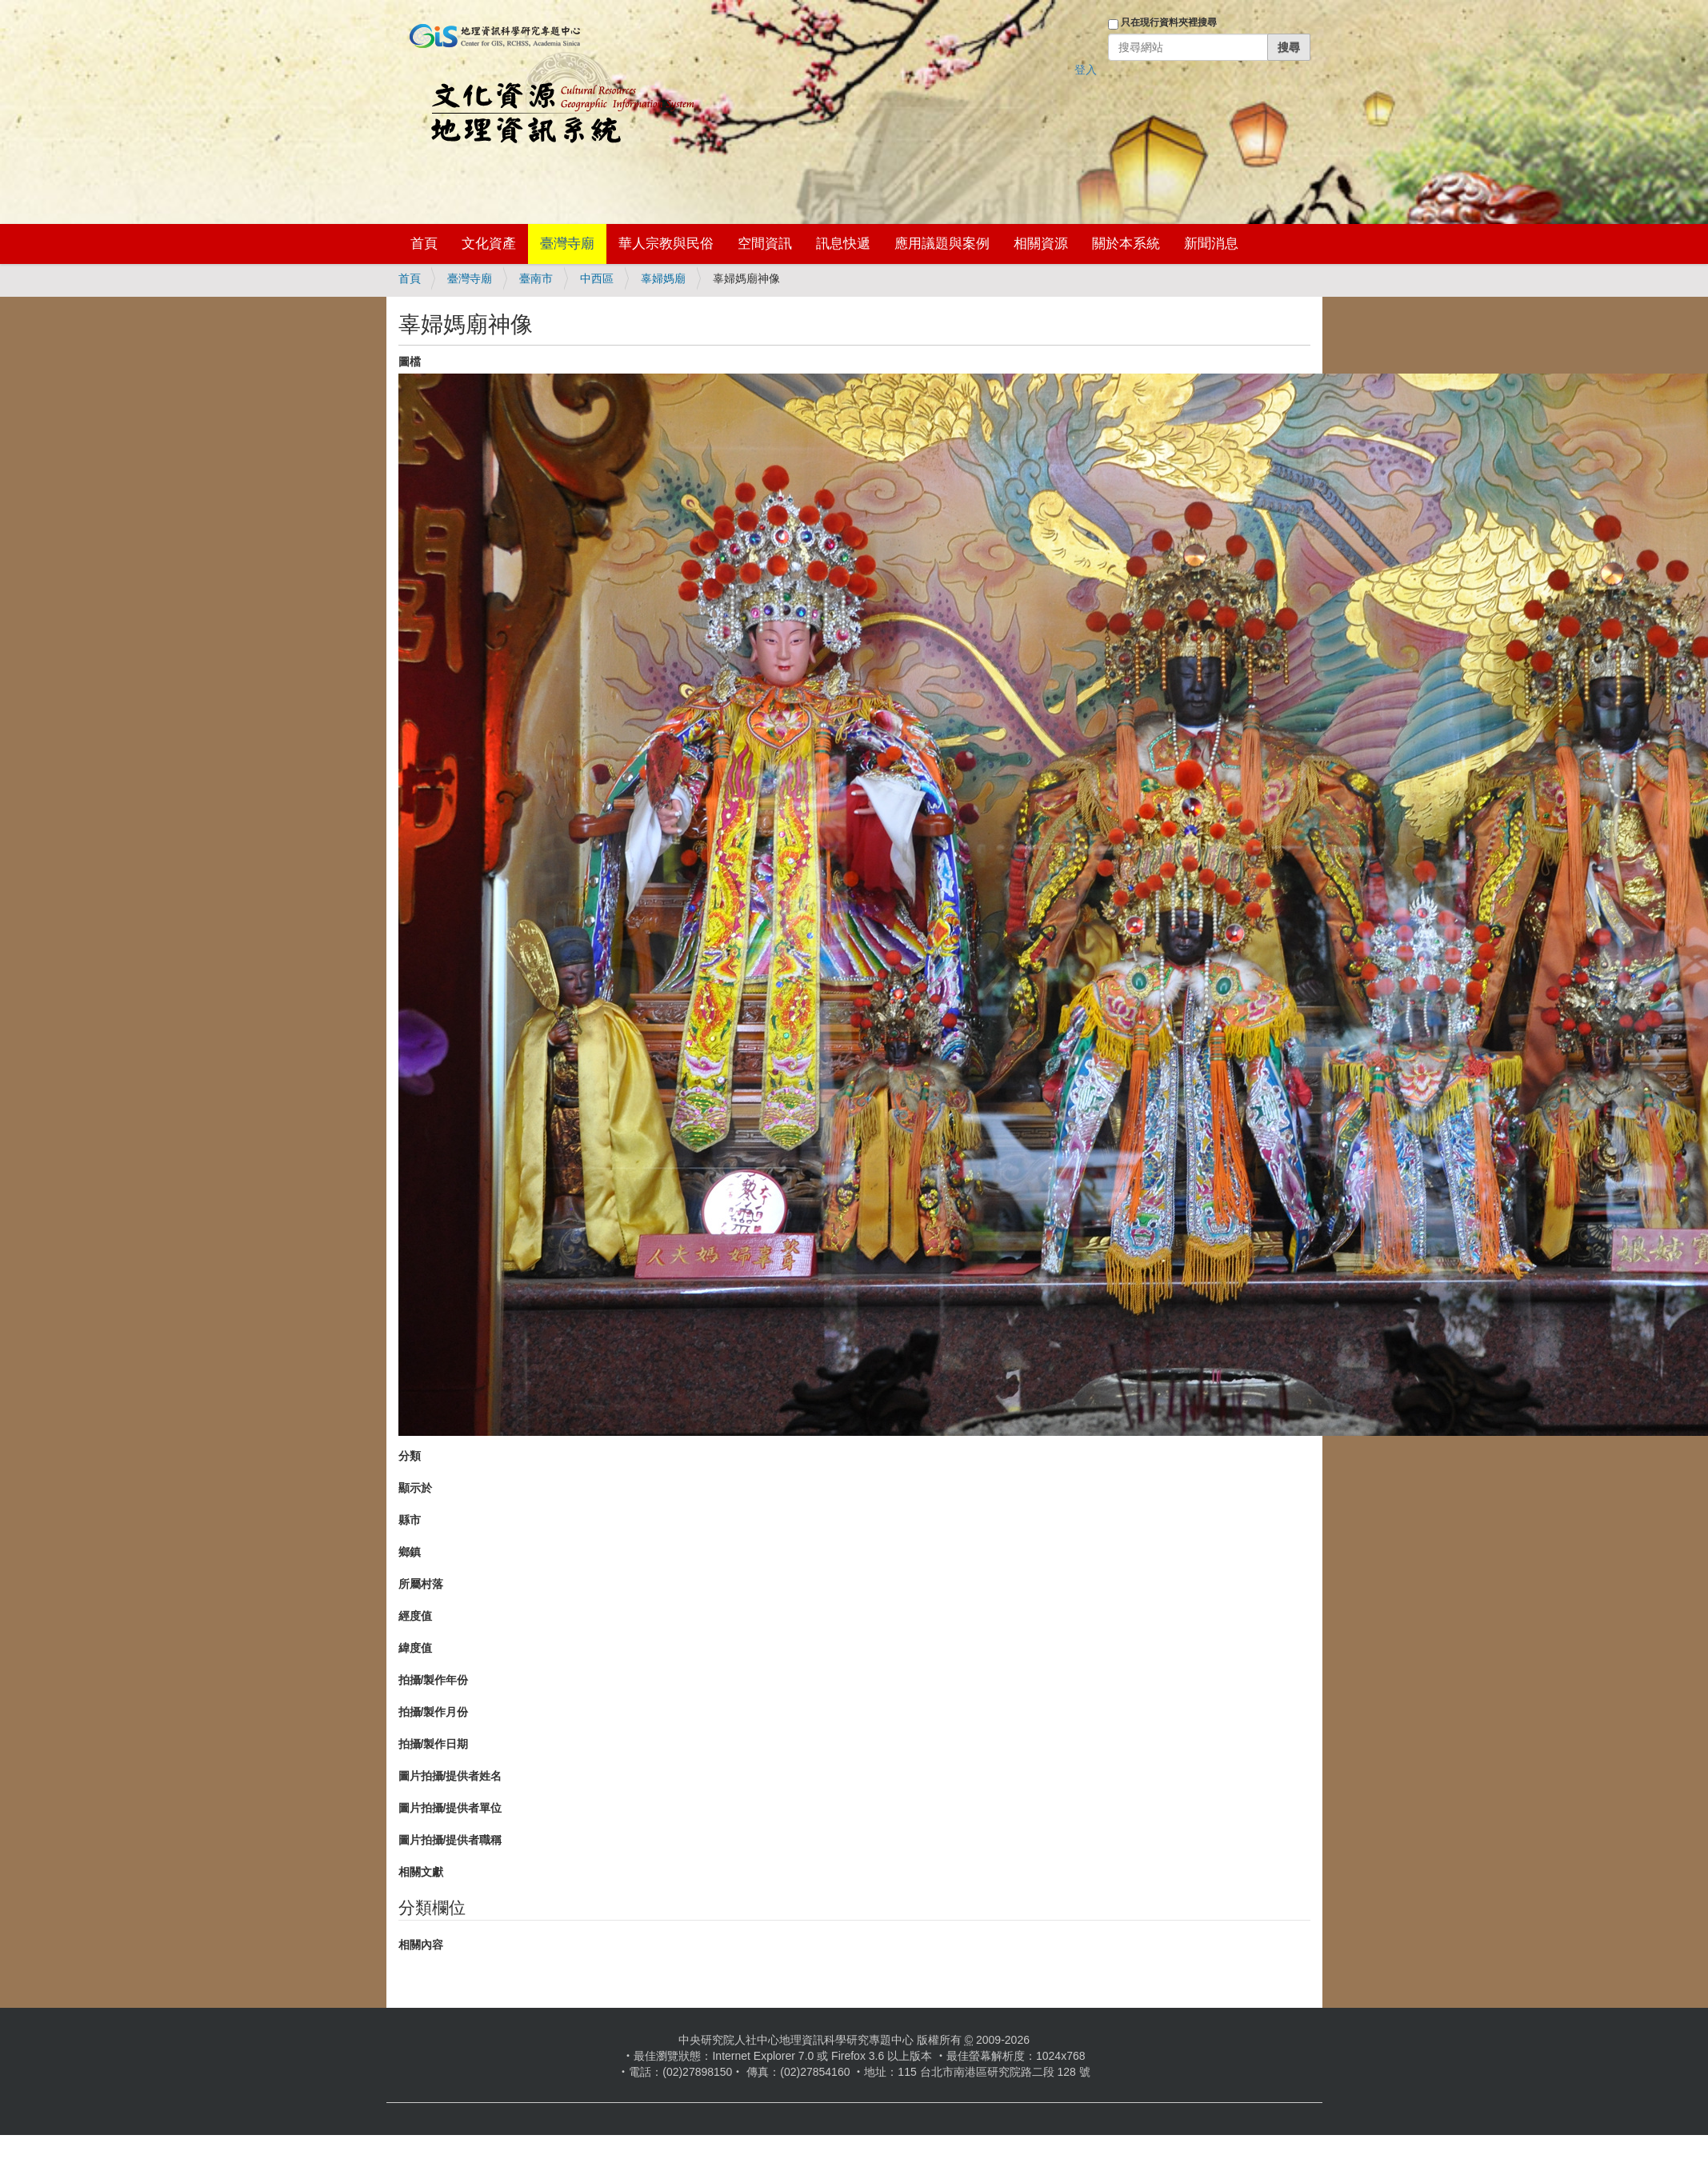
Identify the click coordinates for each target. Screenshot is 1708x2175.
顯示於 (415, 1487)
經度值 (415, 1615)
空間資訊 (765, 243)
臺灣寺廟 (567, 243)
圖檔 (409, 361)
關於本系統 (1126, 243)
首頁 (424, 243)
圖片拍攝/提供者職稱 (450, 1839)
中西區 (597, 278)
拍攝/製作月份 (433, 1711)
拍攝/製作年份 (433, 1679)
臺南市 (536, 278)
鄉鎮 (409, 1551)
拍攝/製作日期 (433, 1743)
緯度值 (415, 1647)
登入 (1085, 69)
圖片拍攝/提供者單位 (450, 1807)
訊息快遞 (843, 243)
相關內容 (420, 1944)
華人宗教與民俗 (666, 243)
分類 (409, 1455)
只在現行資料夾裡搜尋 (1169, 22)
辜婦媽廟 (663, 278)
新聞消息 (1211, 243)
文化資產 (489, 243)
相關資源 (1041, 243)
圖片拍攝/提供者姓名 (450, 1775)
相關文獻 (420, 1871)
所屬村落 (420, 1583)
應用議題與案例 (942, 243)
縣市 (409, 1519)
